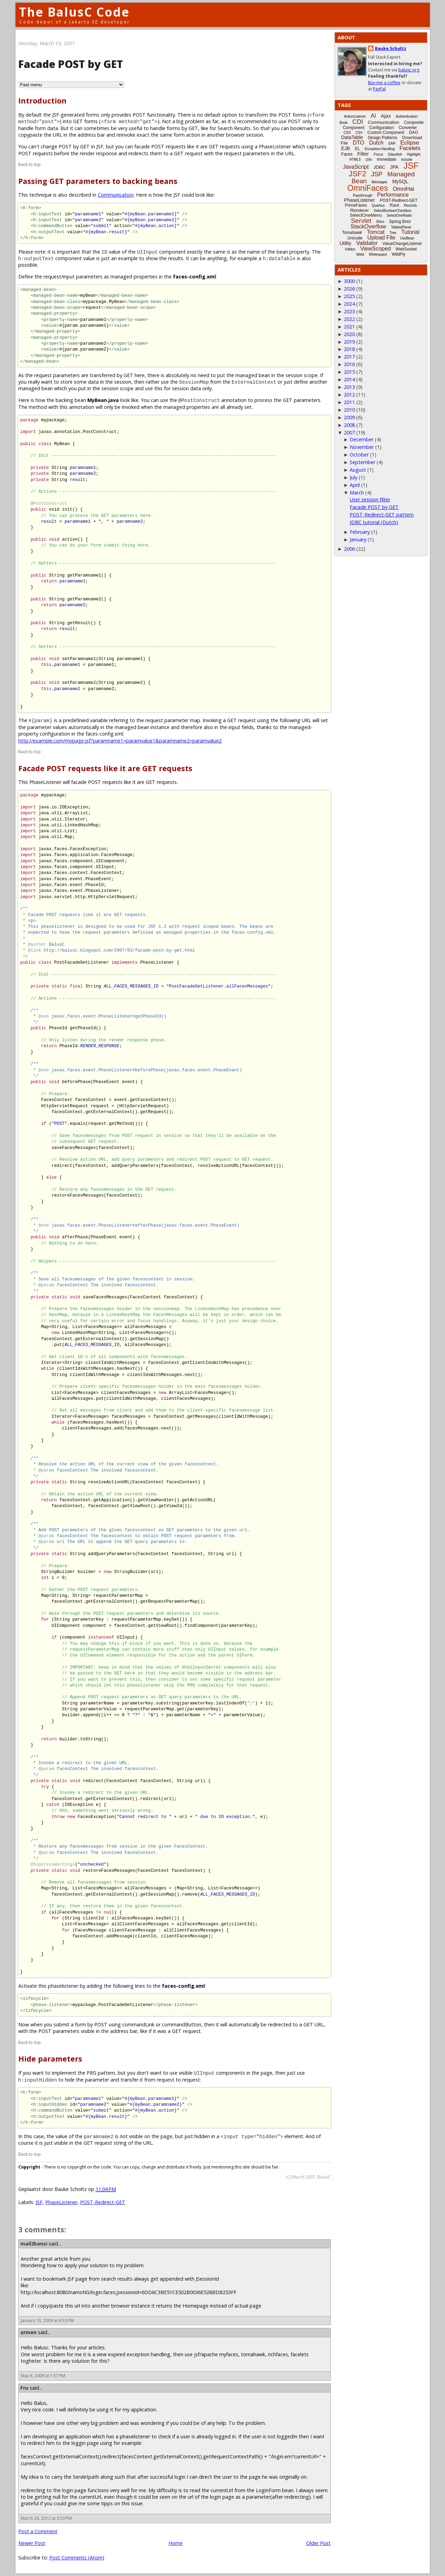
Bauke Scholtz (390, 48)
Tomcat (376, 232)
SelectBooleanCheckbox (393, 211)
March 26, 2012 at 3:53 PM (46, 2518)
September (362, 462)
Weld (360, 254)
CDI (357, 121)
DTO (358, 143)
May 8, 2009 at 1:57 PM (43, 2376)
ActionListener (355, 116)
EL (357, 148)
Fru (24, 2388)
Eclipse (409, 142)
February (360, 532)
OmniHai (403, 189)
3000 (349, 281)
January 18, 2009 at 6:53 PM (47, 2320)
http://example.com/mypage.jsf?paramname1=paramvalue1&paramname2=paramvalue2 (120, 740)
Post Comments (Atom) (76, 2557)
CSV (359, 133)
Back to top (29, 164)
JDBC (379, 167)
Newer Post (31, 2543)
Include (406, 159)
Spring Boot (400, 221)
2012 (349, 394)
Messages (380, 182)
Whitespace (378, 254)
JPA (394, 167)
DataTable (352, 137)
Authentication (406, 116)
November (362, 447)
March (357, 492)
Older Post (318, 2543)
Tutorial (410, 232)
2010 (349, 409)
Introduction (42, 101)
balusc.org (408, 70)
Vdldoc (350, 249)
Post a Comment (37, 2531)
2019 (349, 341)
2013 (349, 387)
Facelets (409, 148)
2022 (349, 319)
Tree (392, 233)
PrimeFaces (356, 205)
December (362, 439)
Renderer (359, 210)
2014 (349, 379)
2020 (349, 334)
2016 (349, 364)
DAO (413, 132)
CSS (347, 133)
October (359, 454)
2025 (349, 296)
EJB (345, 148)
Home (175, 2543)
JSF (39, 2202)
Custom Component (385, 132)
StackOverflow (368, 226)
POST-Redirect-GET (102, 2202)
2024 (349, 304)
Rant (394, 205)
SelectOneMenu (366, 215)
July (353, 477)
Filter (363, 154)
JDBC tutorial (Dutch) (374, 522)
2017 (349, 356)
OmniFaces (367, 188)
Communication (116, 194)
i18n (369, 159)
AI (373, 116)
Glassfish (395, 154)
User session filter (370, 499)
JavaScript (356, 167)
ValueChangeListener (402, 243)
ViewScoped (375, 249)
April (355, 485)
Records (410, 205)
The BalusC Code (74, 12)
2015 (349, 371)
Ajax (386, 116)
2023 (349, 311)
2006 (349, 548)
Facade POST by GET (374, 507)
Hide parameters (50, 2059)
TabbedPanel (401, 227)
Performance (393, 195)
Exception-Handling (380, 149)
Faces (346, 154)
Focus (378, 154)
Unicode (354, 238)
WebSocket (406, 249)
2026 (349, 288)
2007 (349, 432)
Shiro (380, 222)
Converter (408, 127)
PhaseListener (61, 2202)
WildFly (398, 254)
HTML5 (355, 159)
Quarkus (378, 205)
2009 (349, 417)
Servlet (361, 220)
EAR (392, 143)
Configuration (381, 127)
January (358, 539)
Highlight (413, 154)
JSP (377, 174)
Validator (367, 243)
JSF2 (357, 173)
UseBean (407, 238)
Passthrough (362, 195)
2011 (349, 402)
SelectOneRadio (399, 215)
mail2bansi (33, 2243)
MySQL (400, 181)
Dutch (376, 143)
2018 (349, 349)
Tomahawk (352, 232)
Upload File (381, 237)
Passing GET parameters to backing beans (97, 181)
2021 (349, 326)
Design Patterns (382, 137)
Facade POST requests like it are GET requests (105, 768)
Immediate (386, 159)
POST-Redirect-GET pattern (382, 514)
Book (344, 123)
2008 (349, 425)
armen (28, 2332)
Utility (345, 243)
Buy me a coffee (384, 83)
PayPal (379, 89)
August (358, 469)
